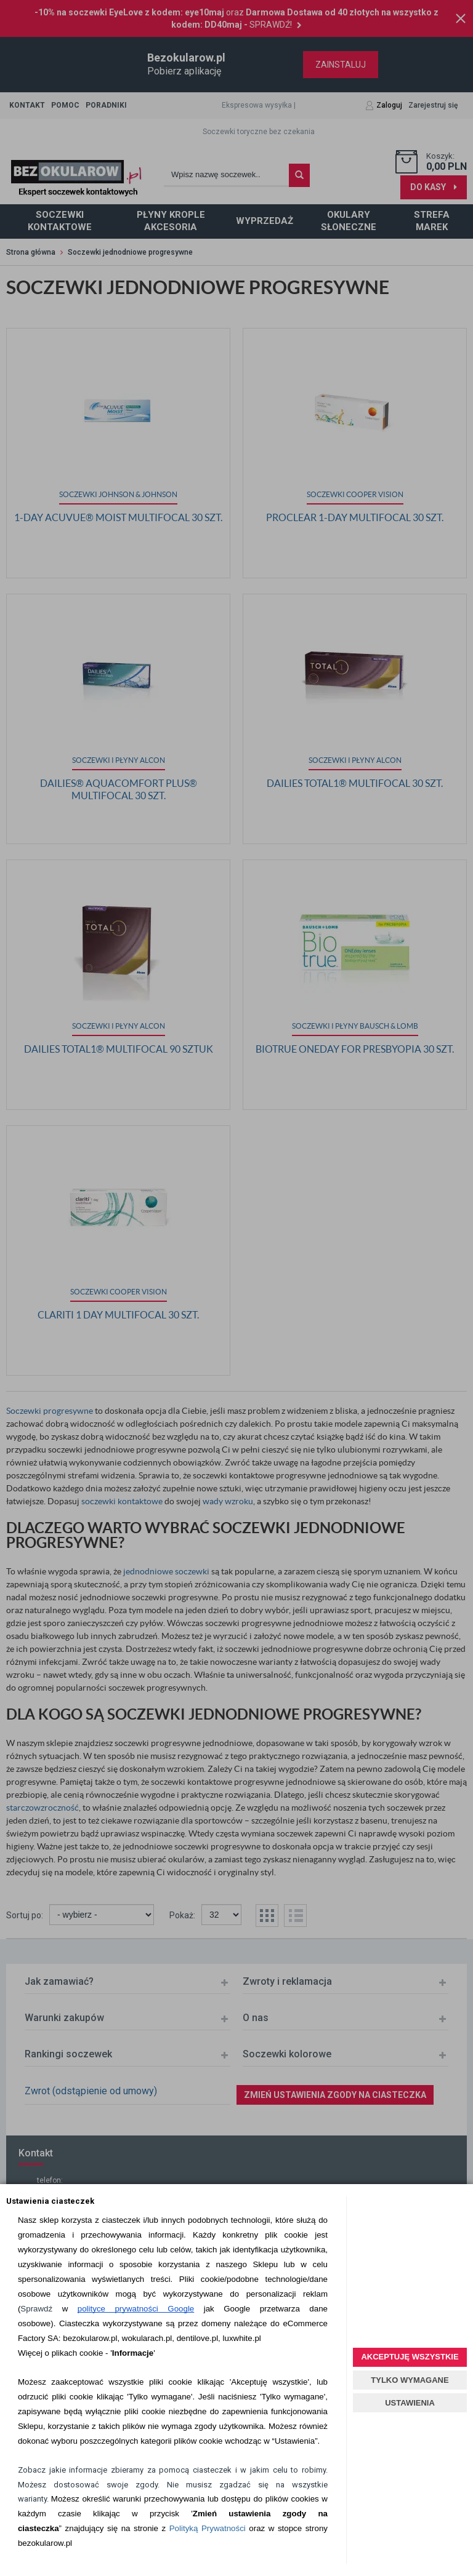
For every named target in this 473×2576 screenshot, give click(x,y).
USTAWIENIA (410, 2402)
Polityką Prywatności (207, 2528)
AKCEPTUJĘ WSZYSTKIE (409, 2356)
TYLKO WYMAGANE (409, 2380)
